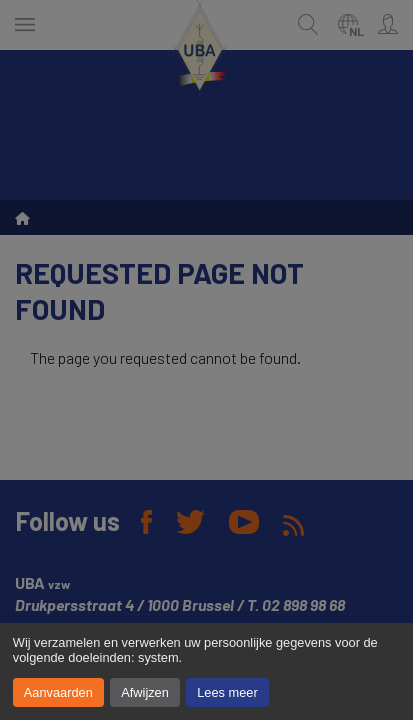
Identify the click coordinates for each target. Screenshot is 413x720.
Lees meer (227, 692)
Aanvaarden (58, 692)
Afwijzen (145, 692)
